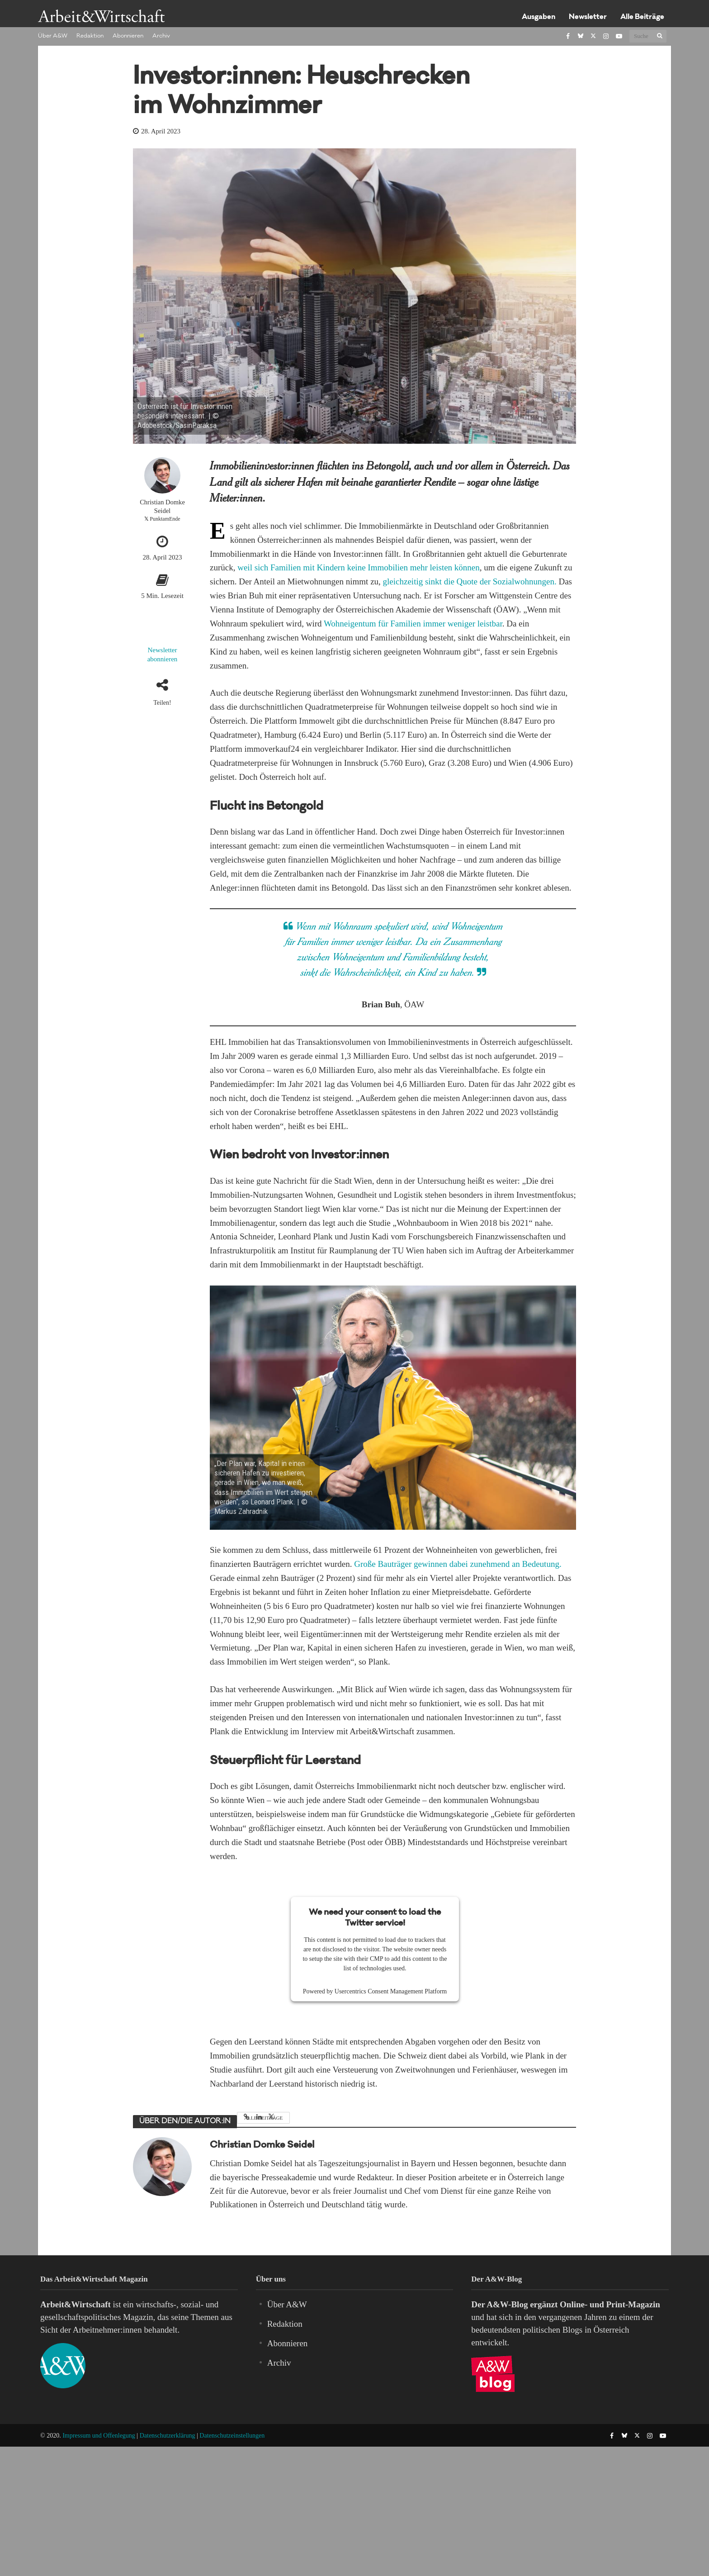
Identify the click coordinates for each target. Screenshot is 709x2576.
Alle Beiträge (642, 17)
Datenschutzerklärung (167, 2435)
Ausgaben (538, 17)
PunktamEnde (165, 519)
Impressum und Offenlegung (98, 2435)
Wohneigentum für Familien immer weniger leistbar (413, 623)
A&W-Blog (507, 2304)
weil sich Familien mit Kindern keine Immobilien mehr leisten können (358, 567)
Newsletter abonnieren (162, 654)
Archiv (161, 36)
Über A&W (52, 36)
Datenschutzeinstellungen (232, 2435)
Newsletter (588, 17)
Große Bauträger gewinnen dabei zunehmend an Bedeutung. (457, 1564)
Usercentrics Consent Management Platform (391, 1991)
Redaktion (90, 36)
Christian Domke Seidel (162, 506)
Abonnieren (128, 36)
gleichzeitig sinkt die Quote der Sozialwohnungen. (470, 581)
